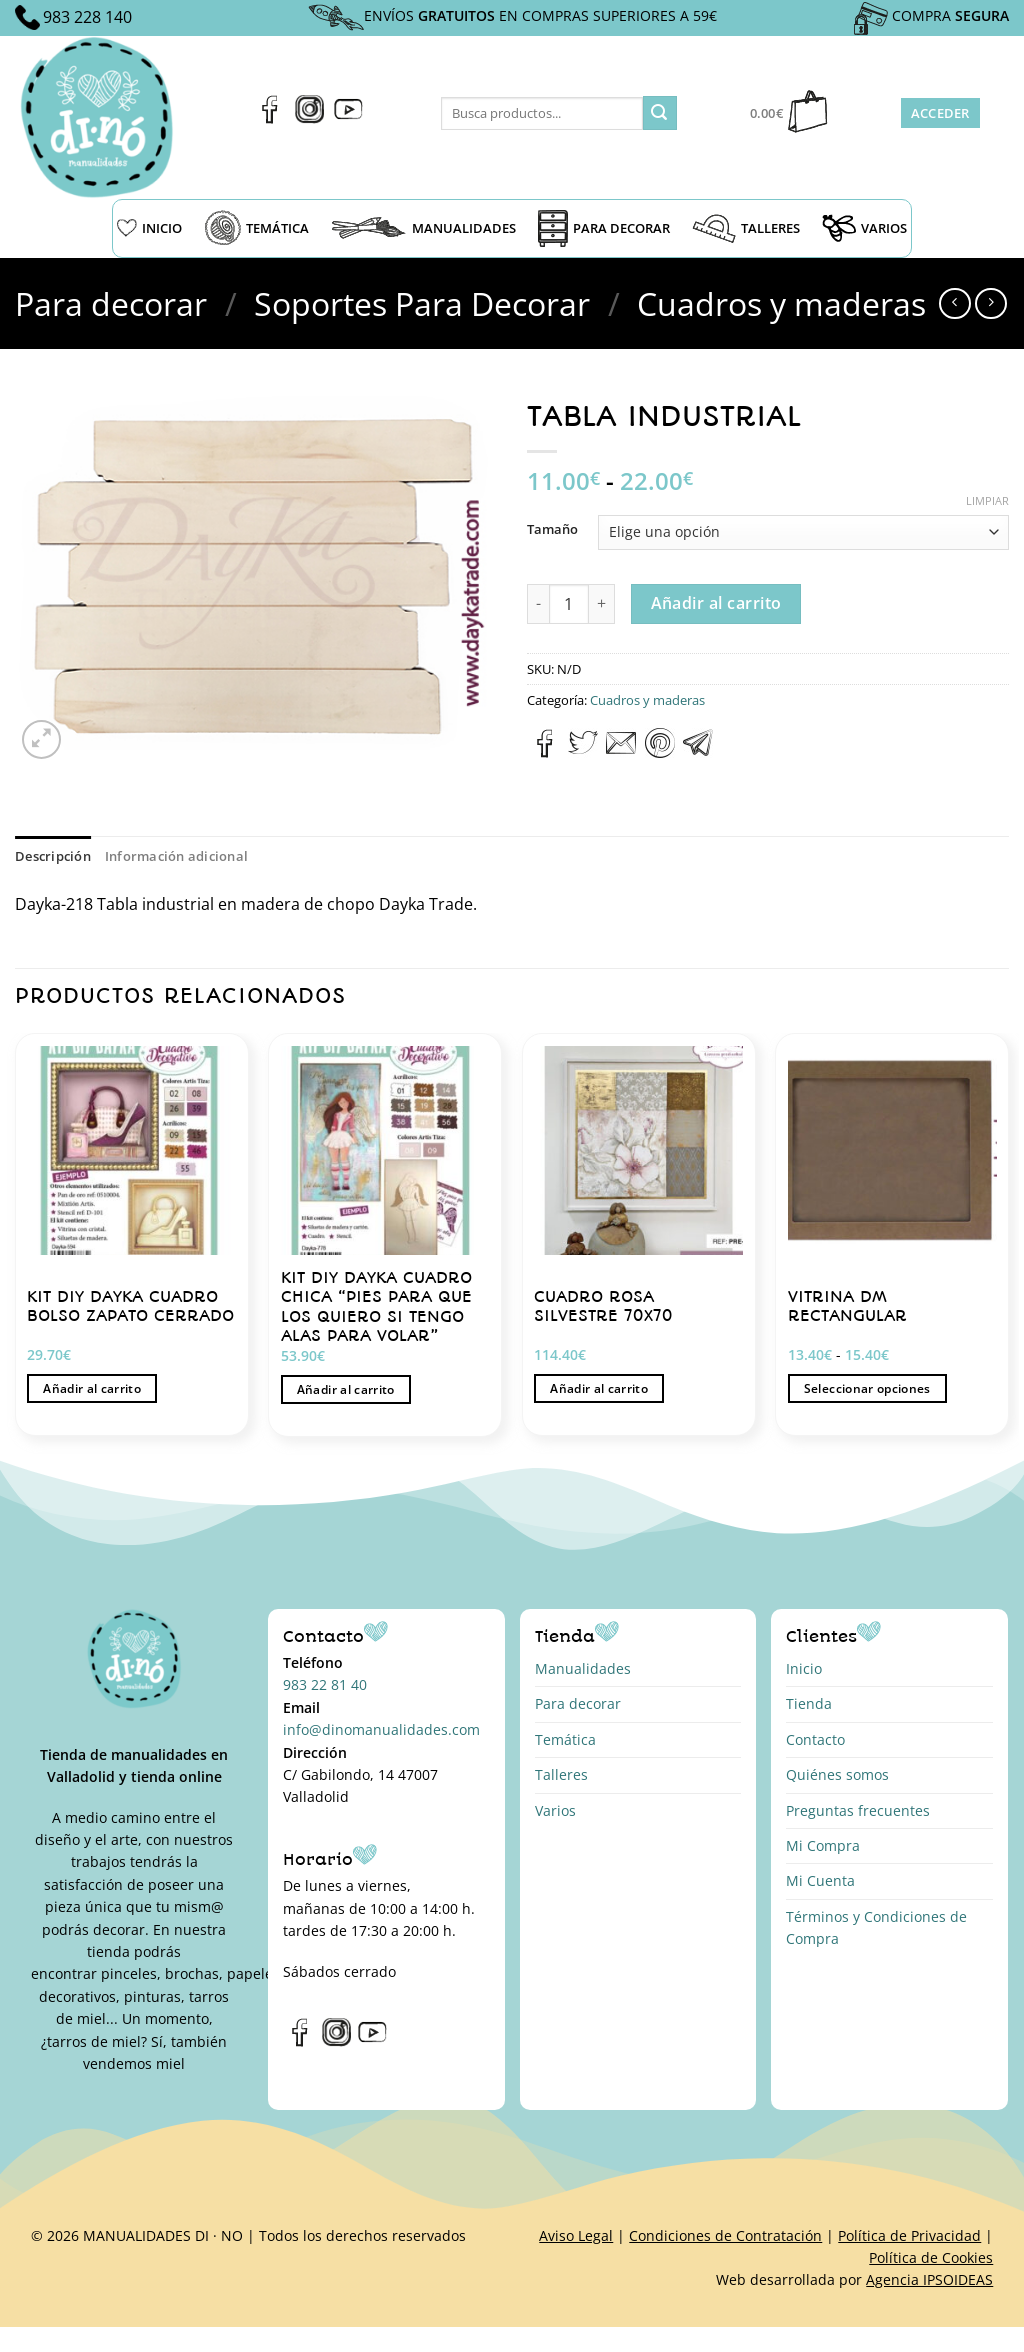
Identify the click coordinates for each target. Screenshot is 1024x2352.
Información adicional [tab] (176, 856)
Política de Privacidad (909, 2235)
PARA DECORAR (604, 228)
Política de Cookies (931, 2257)
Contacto (815, 1739)
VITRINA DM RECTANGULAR (847, 1306)
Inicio (804, 1668)
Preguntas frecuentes (858, 1810)
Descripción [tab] (53, 856)
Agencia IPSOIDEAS (929, 2279)
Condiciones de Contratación (725, 2235)
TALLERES (746, 228)
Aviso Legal (576, 2235)
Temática (565, 1739)
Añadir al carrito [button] (92, 1388)
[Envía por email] (621, 752)
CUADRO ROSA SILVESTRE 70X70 (603, 1306)
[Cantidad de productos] (569, 604)
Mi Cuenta (820, 1880)
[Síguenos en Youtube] (348, 118)
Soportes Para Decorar (422, 303)
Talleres (561, 1774)
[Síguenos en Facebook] (270, 118)
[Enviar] (660, 113)
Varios (555, 1810)
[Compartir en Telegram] (698, 752)
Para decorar (111, 303)
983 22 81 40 (325, 1684)
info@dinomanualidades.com (381, 1729)
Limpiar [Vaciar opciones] (987, 501)
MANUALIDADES (423, 228)
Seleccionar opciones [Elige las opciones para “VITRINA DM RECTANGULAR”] (867, 1388)
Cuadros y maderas (781, 303)
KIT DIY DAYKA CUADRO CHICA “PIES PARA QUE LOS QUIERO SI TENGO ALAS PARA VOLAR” (376, 1307)
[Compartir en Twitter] (583, 752)
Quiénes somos (837, 1774)
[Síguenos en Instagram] (309, 118)
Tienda (809, 1703)
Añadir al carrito (716, 603)
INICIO (149, 228)
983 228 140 (87, 17)
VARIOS (864, 228)
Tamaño (552, 530)
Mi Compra (823, 1845)
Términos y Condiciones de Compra (876, 1927)
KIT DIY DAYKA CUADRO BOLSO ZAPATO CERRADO (130, 1306)
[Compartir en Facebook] (545, 752)
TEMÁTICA (256, 228)
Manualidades (583, 1668)
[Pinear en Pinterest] (660, 752)
